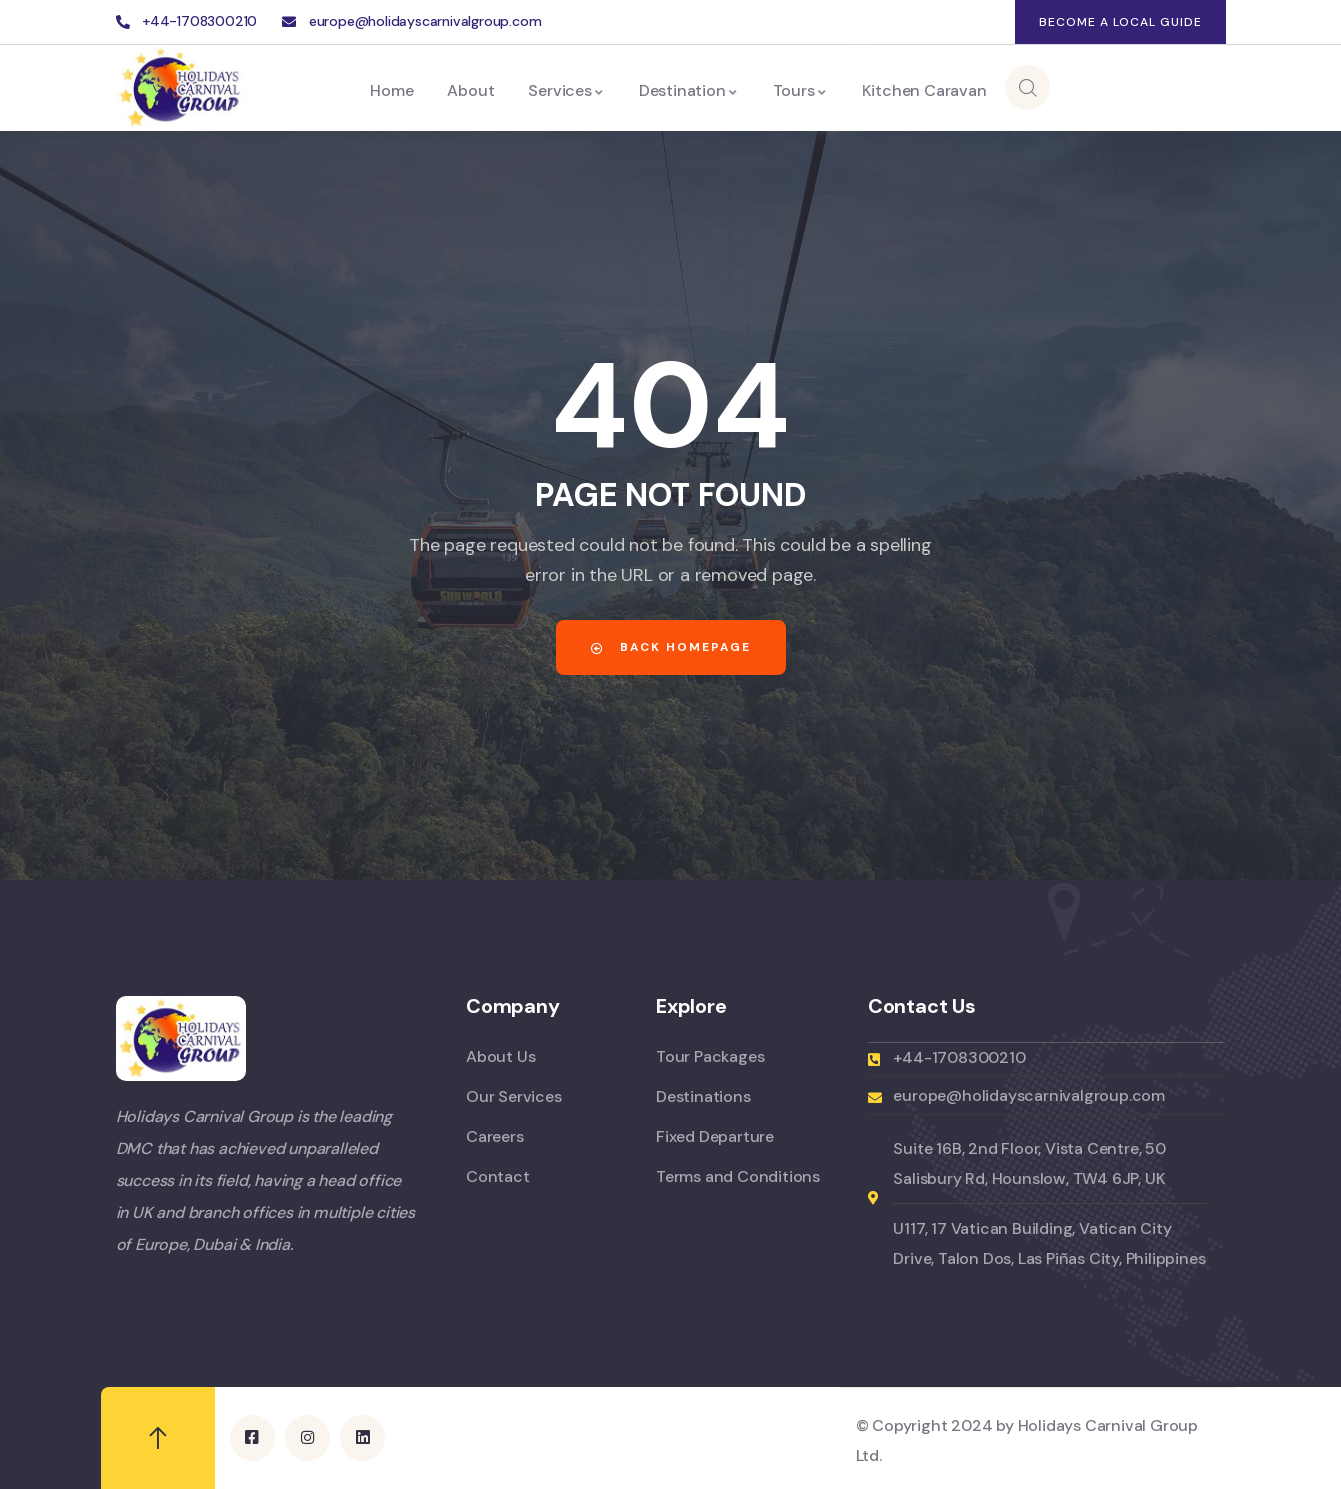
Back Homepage (671, 647)
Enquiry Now (1128, 87)
